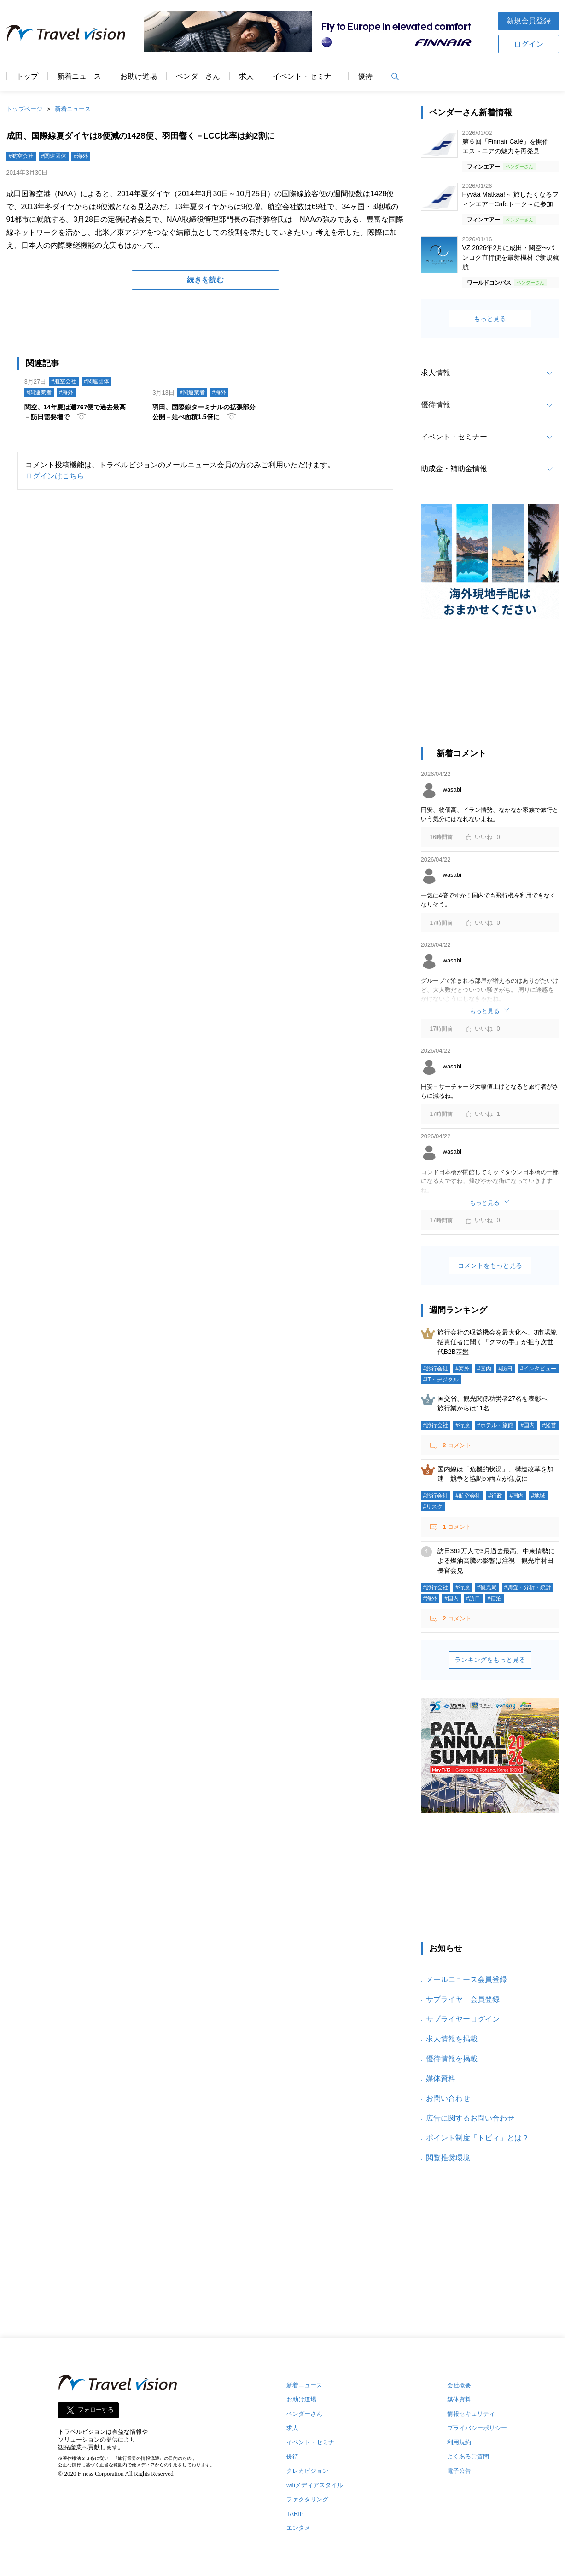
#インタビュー (538, 1368)
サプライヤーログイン (463, 2019)
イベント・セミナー (306, 76)
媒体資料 (440, 2078)
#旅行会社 (436, 1368)
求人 (246, 76)
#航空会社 (21, 156)
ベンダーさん (198, 76)
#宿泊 (495, 1598)
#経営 (549, 1425)
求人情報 (435, 373)
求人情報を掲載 (452, 2039)
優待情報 (435, 404)
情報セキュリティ (471, 2413)
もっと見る (490, 318)
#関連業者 (39, 392)
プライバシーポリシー (477, 2427)
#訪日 (506, 1368)
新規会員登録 (529, 21)
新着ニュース (79, 76)
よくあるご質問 (468, 2456)
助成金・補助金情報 (454, 468)
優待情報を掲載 (452, 2059)
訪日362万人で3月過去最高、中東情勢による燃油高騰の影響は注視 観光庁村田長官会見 (496, 1560)
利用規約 (459, 2442)
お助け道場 (138, 76)
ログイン (528, 44)
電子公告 (459, 2470)
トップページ (24, 108)
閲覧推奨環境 (448, 2158)
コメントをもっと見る (490, 1265)
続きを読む (205, 280)
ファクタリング (307, 2499)
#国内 (484, 1368)
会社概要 (459, 2385)
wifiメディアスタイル (314, 2485)
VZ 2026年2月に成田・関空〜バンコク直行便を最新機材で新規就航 (510, 257)
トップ (27, 76)
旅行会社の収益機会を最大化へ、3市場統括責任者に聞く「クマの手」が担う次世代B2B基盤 (497, 1342)
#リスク (433, 1507)
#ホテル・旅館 (495, 1425)
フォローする (96, 2410)
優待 (365, 76)
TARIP (294, 2513)
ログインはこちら (54, 476)
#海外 (81, 156)
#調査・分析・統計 (528, 1587)
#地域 (538, 1495)
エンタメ (298, 2527)
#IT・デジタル (441, 1379)
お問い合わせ (448, 2098)
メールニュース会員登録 (466, 1979)
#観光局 (487, 1587)
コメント (456, 1445)
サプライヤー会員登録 (463, 1999)
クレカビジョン (307, 2470)
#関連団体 (53, 156)
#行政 (462, 1425)
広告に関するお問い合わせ (470, 2118)
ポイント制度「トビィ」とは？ (477, 2138)
